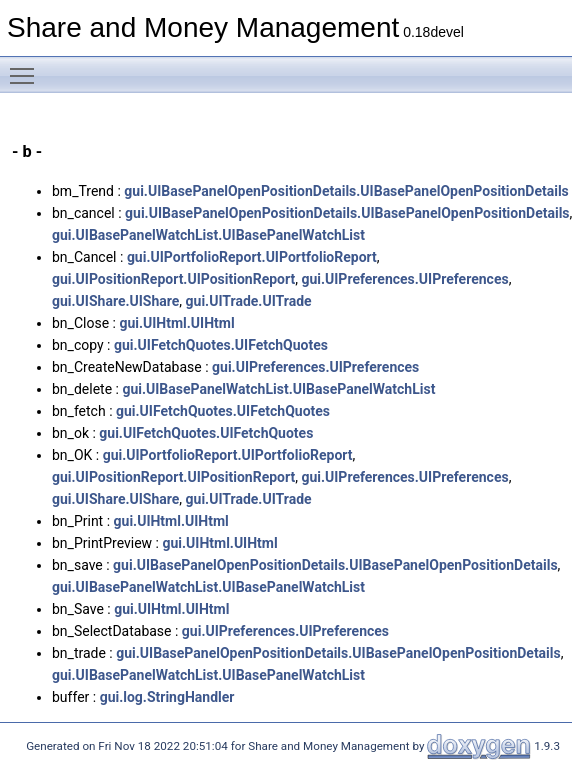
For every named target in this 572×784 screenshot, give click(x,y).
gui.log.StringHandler (167, 697)
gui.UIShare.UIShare (115, 301)
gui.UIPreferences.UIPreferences (404, 279)
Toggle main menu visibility (27, 67)
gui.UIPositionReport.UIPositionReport (173, 279)
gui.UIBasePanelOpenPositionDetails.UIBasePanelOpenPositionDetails (346, 191)
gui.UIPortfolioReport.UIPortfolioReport (252, 257)
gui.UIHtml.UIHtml (176, 323)
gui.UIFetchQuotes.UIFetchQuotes (221, 345)
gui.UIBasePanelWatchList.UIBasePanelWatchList (208, 235)
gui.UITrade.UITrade (249, 301)
